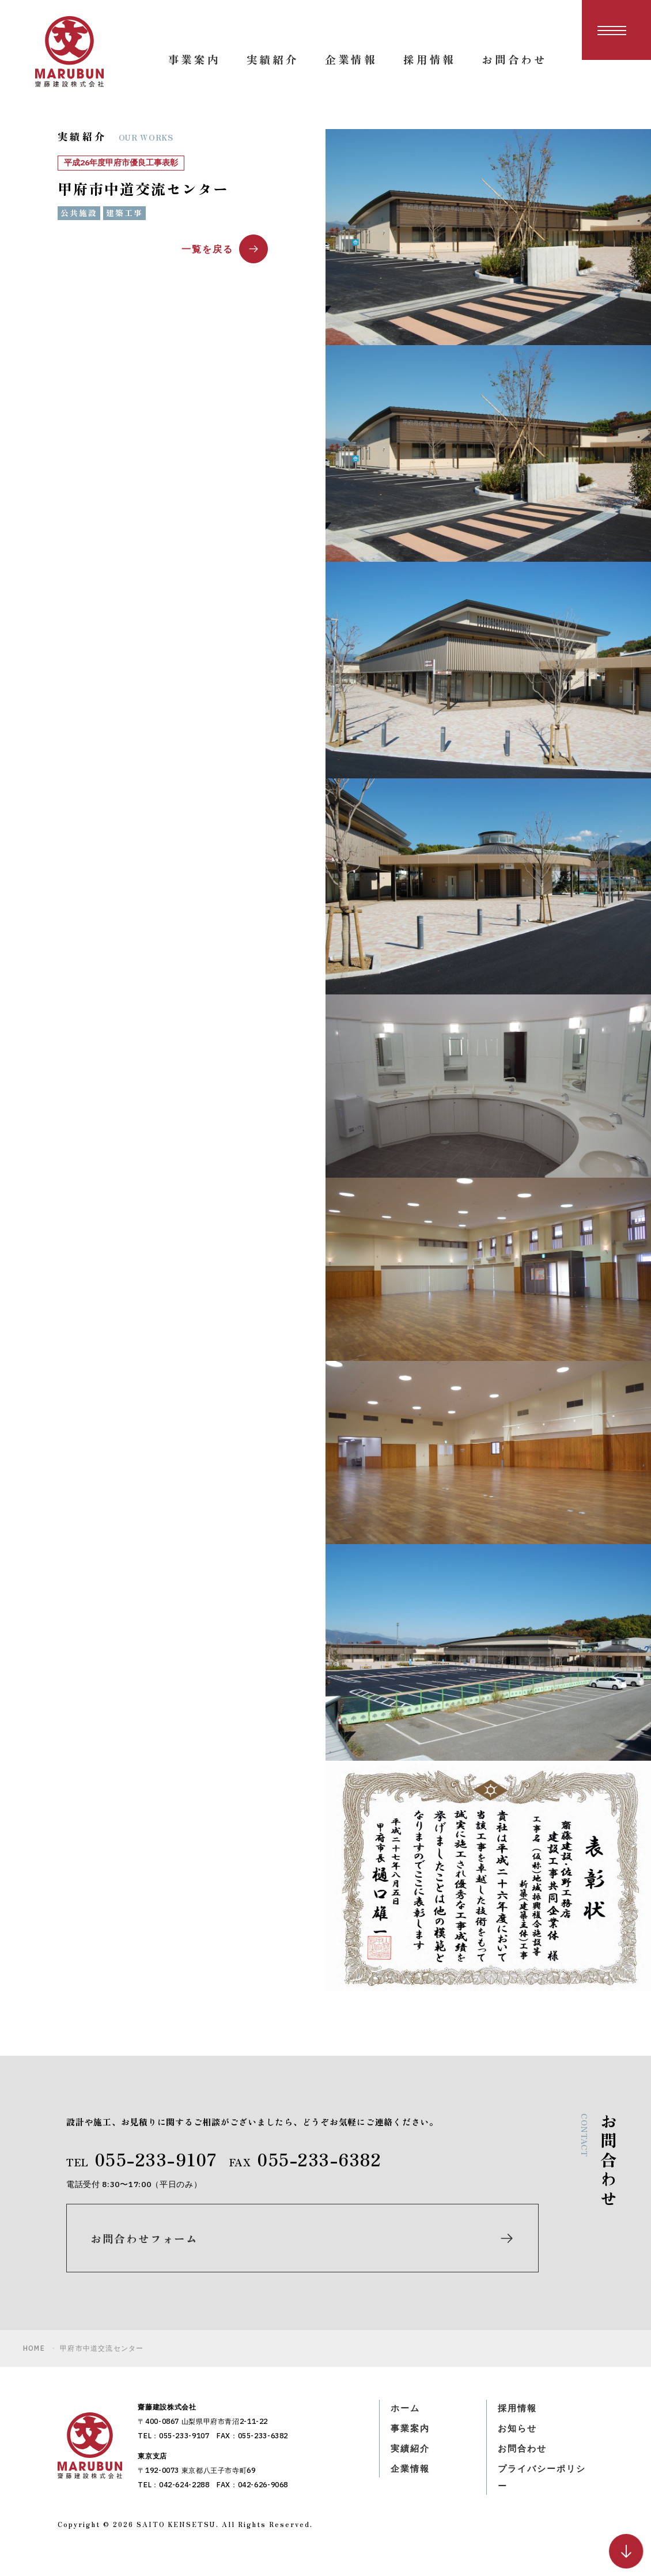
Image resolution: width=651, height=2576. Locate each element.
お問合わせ (524, 2459)
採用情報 (518, 2417)
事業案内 (411, 2438)
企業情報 (411, 2480)
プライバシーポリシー (544, 2489)
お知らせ (518, 2438)
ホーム (406, 2417)
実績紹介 (411, 2459)
